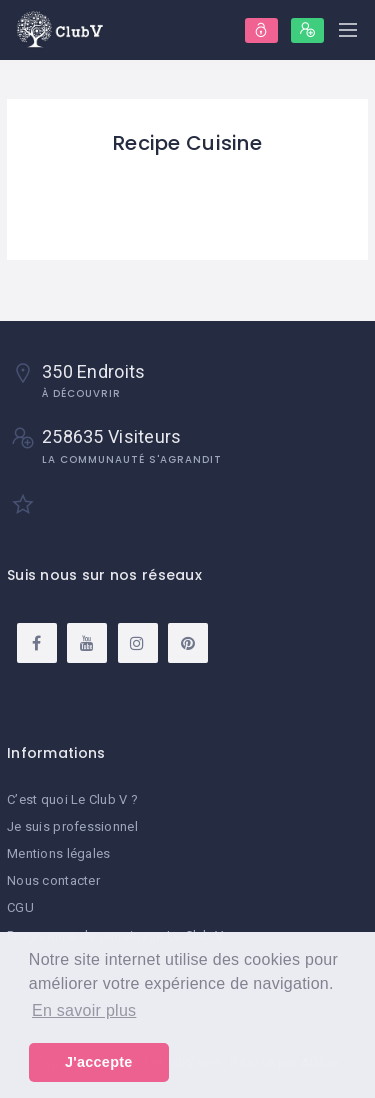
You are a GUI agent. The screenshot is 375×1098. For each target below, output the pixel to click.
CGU (20, 907)
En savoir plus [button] (84, 1010)
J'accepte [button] (99, 1062)
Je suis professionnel (72, 826)
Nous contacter (53, 880)
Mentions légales (58, 853)
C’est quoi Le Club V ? (72, 799)
